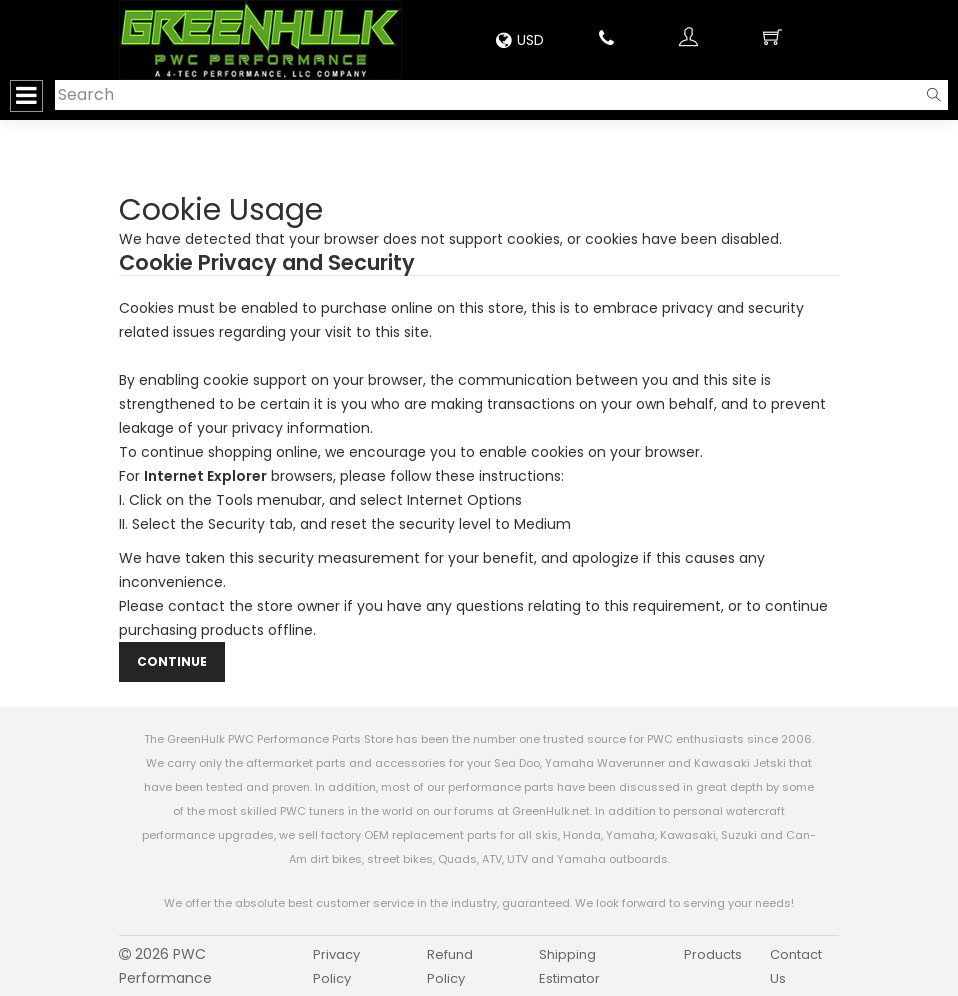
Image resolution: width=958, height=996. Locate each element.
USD (520, 40)
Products (713, 954)
